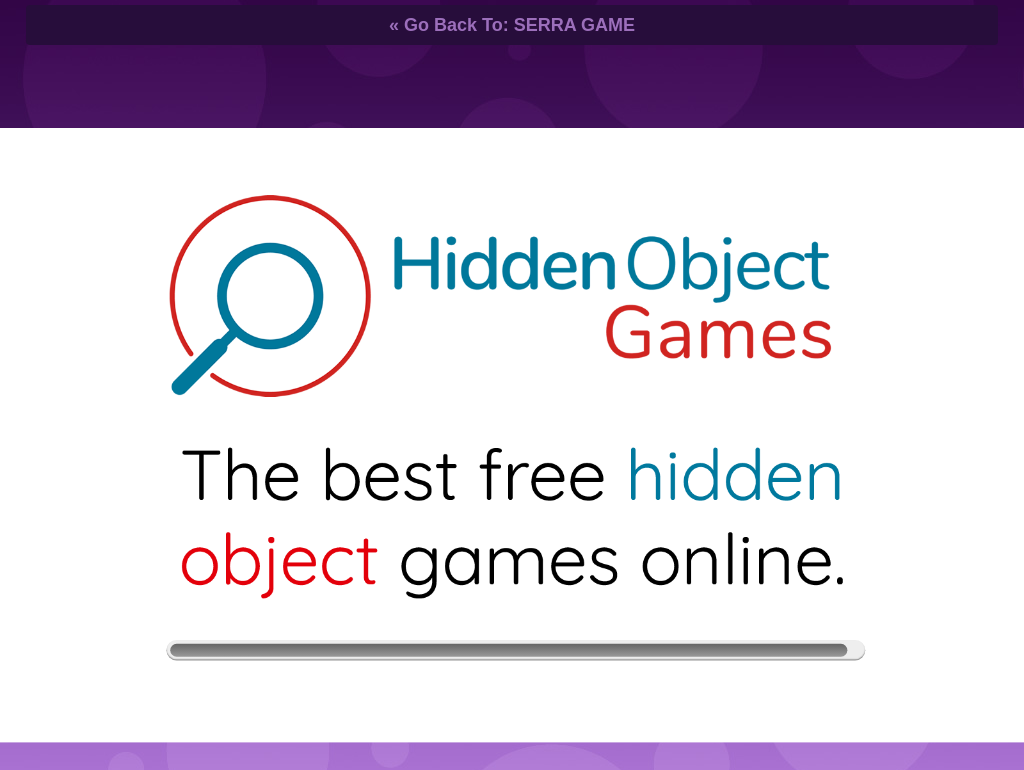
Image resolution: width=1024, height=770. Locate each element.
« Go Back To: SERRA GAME (512, 25)
